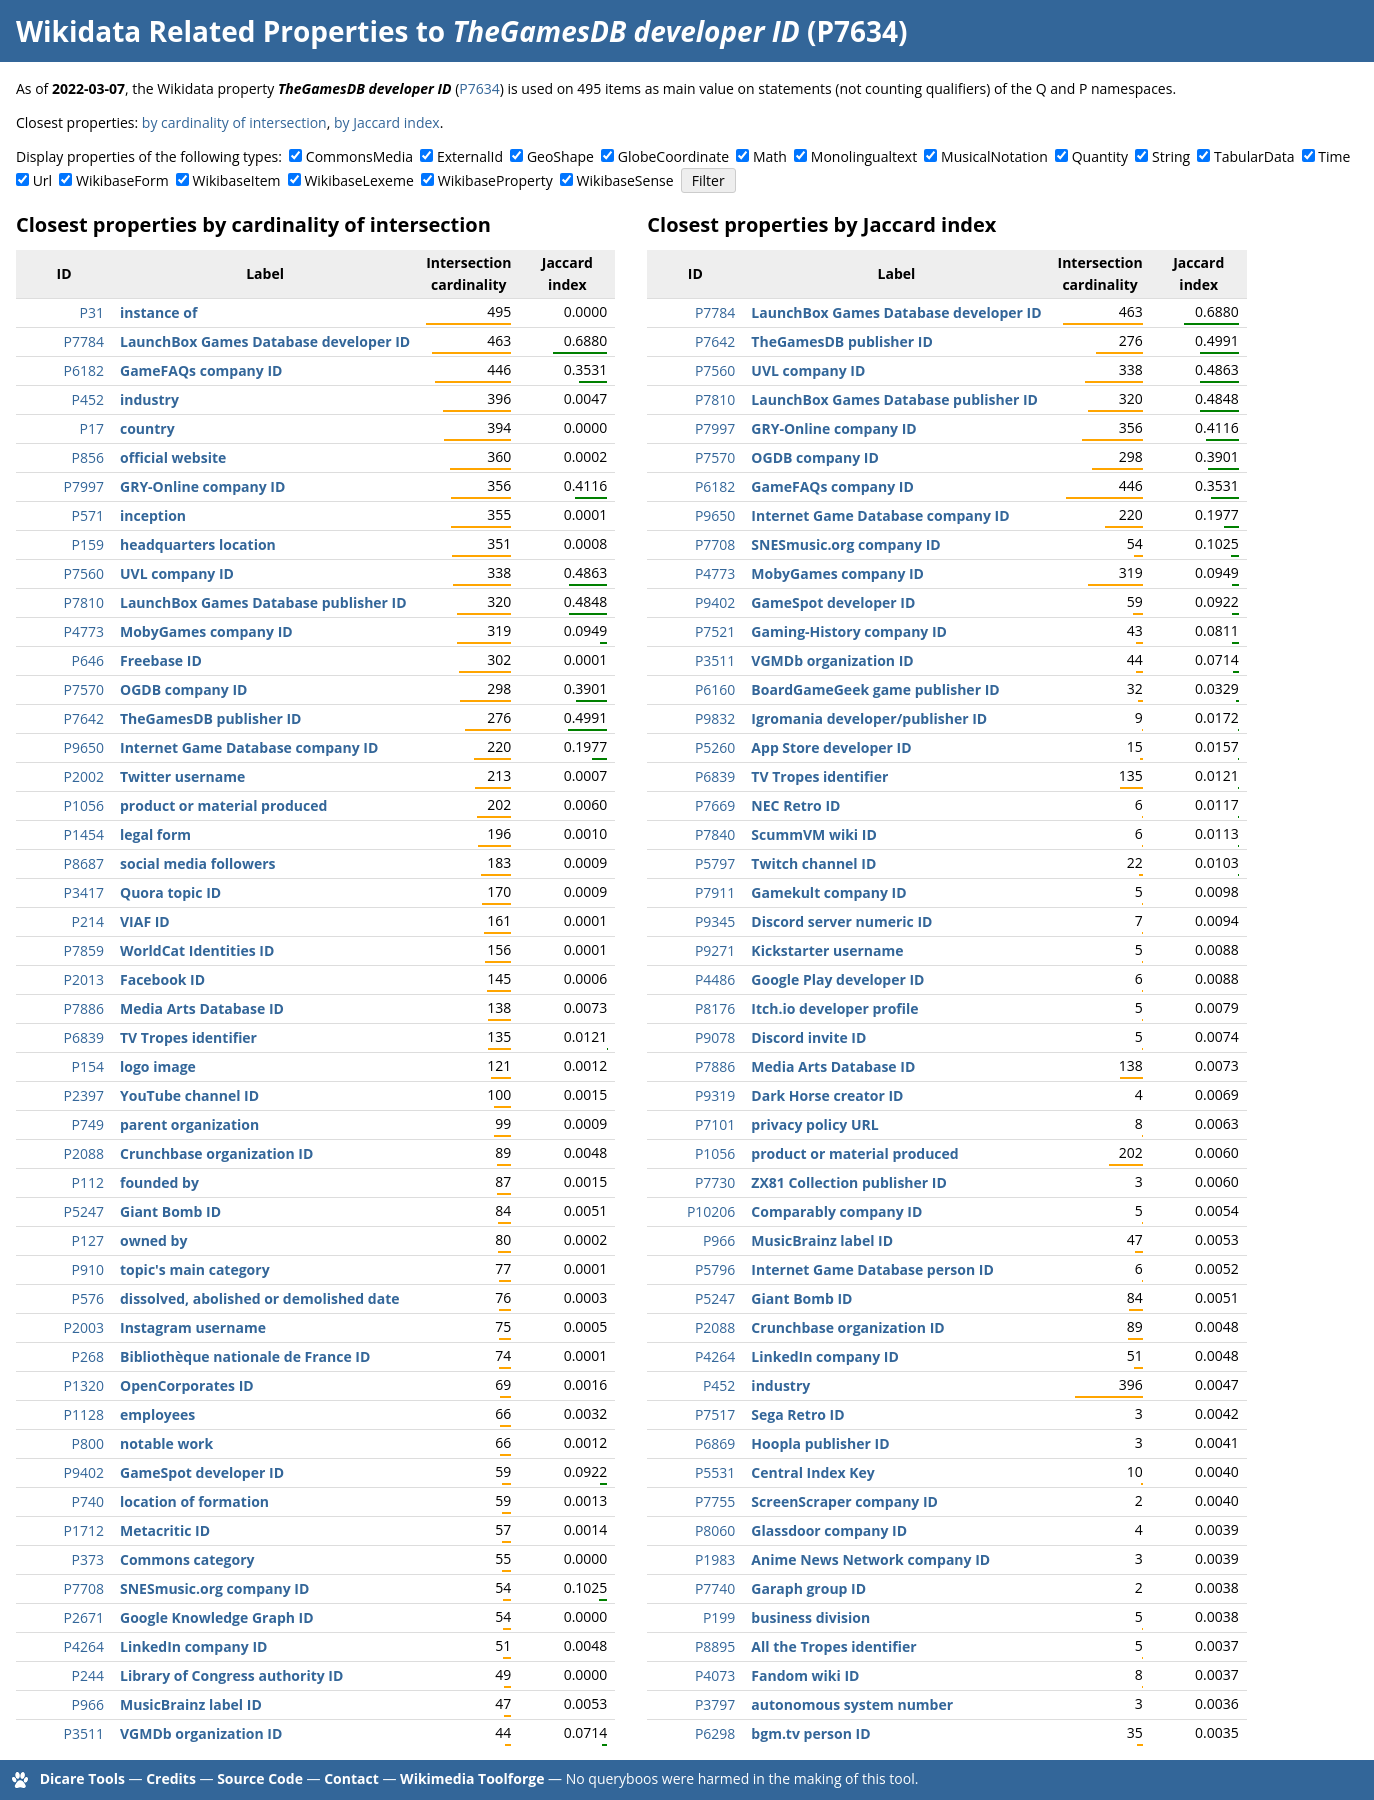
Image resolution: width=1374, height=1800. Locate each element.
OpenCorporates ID (187, 1385)
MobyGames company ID (206, 631)
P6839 (84, 1037)
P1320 (84, 1385)
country (147, 428)
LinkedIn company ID (193, 1646)
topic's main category (195, 1269)
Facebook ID (162, 979)
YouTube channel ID (189, 1095)
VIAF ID (145, 921)
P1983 (715, 1559)
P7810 (84, 602)
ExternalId (470, 156)
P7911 (715, 892)
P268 (88, 1356)
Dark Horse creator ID (827, 1095)
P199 (719, 1617)
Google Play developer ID (837, 979)
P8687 (84, 863)
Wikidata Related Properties (212, 31)
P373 (88, 1559)
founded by (159, 1182)
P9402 (84, 1472)
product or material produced (223, 805)
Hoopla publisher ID (820, 1443)
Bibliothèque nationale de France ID (245, 1356)
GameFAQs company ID (201, 370)
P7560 (84, 573)
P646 (88, 660)
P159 (88, 544)
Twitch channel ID (813, 863)
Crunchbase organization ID (216, 1153)
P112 (88, 1182)
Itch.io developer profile (834, 1008)
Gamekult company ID (828, 892)
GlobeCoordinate (673, 156)
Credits (171, 1778)
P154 (88, 1066)
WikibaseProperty (495, 180)
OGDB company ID (183, 689)
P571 (88, 515)
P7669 (715, 805)
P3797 (715, 1704)
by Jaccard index (387, 122)
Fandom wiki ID (805, 1675)
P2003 (84, 1327)
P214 (88, 921)
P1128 (84, 1414)
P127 (88, 1240)
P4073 (715, 1675)
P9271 (715, 950)
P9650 (84, 747)
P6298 (715, 1733)
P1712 (84, 1530)
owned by (153, 1240)
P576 (88, 1298)
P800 (88, 1443)
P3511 (84, 1733)
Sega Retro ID (797, 1414)
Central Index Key (812, 1472)
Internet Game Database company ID (249, 747)
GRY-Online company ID (202, 486)
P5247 (84, 1211)
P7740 (715, 1588)
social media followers (198, 863)
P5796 (715, 1269)
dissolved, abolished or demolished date (260, 1298)
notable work (166, 1443)
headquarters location (198, 544)
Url (42, 180)
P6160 (715, 689)
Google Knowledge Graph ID (217, 1617)
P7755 (715, 1501)
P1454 (84, 834)
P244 (88, 1675)
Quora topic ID (170, 892)
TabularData (1254, 156)
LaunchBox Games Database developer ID (265, 341)
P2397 (84, 1095)
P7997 (84, 486)
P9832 (715, 718)
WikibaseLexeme (358, 180)
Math (770, 156)
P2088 (84, 1153)
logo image (158, 1066)
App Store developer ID (831, 747)
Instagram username (193, 1327)
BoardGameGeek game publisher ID (875, 689)
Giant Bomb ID (170, 1211)
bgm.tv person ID (810, 1733)
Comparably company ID (836, 1211)
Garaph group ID (808, 1588)
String (1171, 156)
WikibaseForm (122, 180)
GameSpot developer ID (202, 1472)
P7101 (715, 1124)
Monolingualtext (864, 156)
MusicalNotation (994, 156)
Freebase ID (161, 660)
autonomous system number (852, 1704)
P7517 (715, 1414)
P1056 (84, 805)
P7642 (84, 718)
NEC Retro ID (795, 805)
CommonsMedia (359, 156)
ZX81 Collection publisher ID (848, 1182)
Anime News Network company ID (870, 1559)
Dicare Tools (82, 1778)
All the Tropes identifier (833, 1646)
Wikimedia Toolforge (472, 1778)
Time (1334, 156)
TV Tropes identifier (188, 1037)
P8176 (715, 1008)
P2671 (84, 1617)
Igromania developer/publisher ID (869, 718)
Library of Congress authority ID (231, 1675)
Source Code (260, 1778)
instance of (158, 312)
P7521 (715, 631)
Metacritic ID (165, 1530)
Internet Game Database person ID (872, 1269)
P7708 (84, 1588)
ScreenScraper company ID (844, 1501)
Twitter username (182, 776)
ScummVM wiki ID (813, 834)
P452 (88, 399)
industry (149, 399)
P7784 (84, 341)
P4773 (84, 631)
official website (173, 457)
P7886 (84, 1008)
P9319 (715, 1095)
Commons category (187, 1559)
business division (810, 1617)
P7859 (84, 950)
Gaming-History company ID (849, 631)
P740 (88, 1501)
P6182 (84, 370)
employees (157, 1414)
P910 (88, 1269)
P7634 (479, 88)
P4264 (84, 1646)
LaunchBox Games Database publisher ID (263, 602)
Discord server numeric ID (841, 921)
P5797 (715, 863)
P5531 (715, 1472)
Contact (351, 1778)
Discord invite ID (808, 1037)
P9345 (715, 921)
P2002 (84, 776)
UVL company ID (177, 573)
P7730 (715, 1182)
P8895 (715, 1646)
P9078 (715, 1037)
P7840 (715, 834)
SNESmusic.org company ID (214, 1588)
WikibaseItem (237, 180)
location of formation (194, 1501)
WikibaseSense (625, 180)
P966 (88, 1704)
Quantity (1100, 156)
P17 (92, 428)
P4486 (715, 979)
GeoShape (560, 156)
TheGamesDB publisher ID (210, 718)
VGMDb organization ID (201, 1733)
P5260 (715, 747)
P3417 (84, 892)
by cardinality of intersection (234, 122)
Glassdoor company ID (829, 1530)
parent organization (189, 1124)
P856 (88, 457)
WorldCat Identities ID (197, 950)
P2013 (84, 979)
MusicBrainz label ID (191, 1704)
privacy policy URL (814, 1124)
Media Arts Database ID (202, 1008)
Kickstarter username (827, 950)
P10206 (711, 1211)
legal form (155, 834)
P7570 (84, 689)
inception (153, 515)
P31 (92, 312)
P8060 (715, 1530)
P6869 (715, 1443)
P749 (88, 1124)
